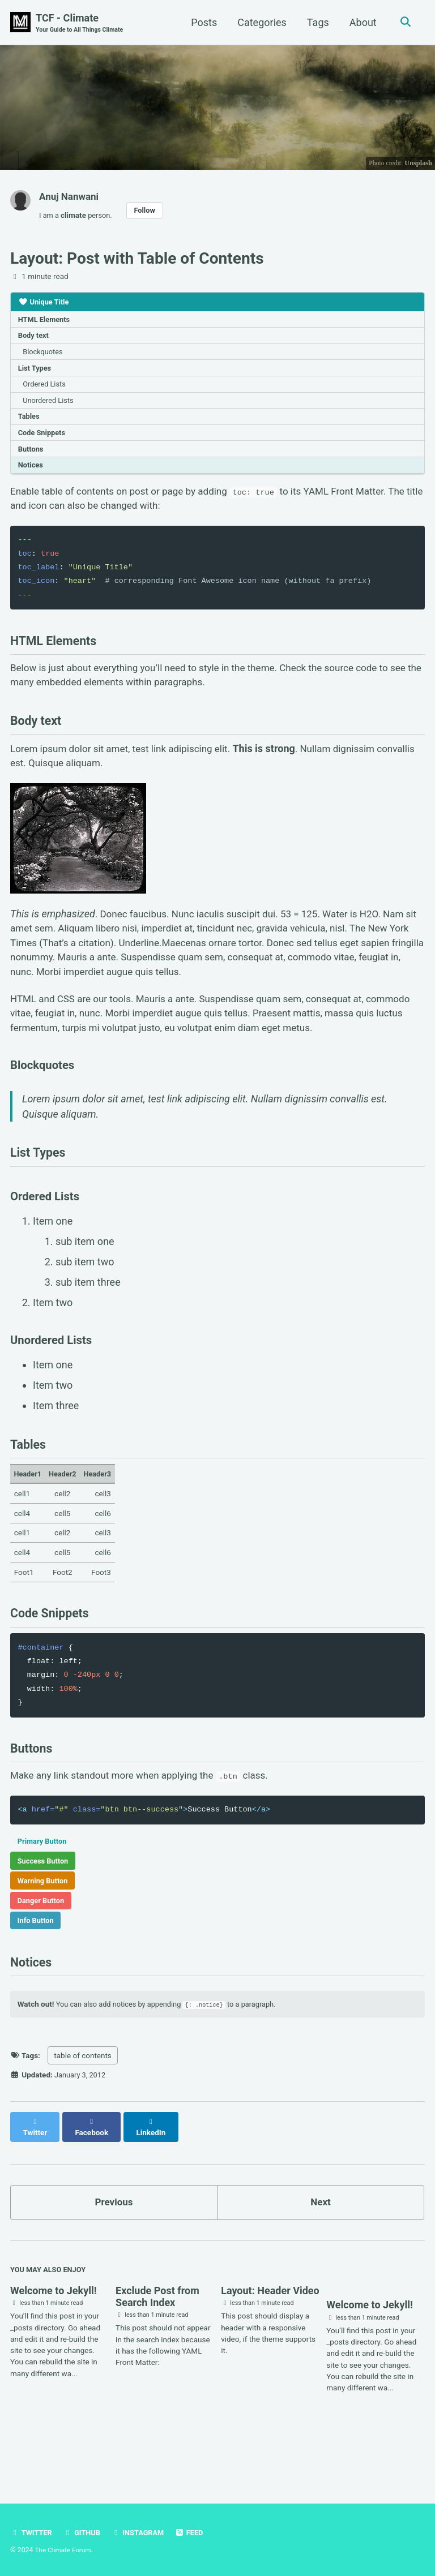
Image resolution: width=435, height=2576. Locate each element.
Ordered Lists (46, 390)
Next (320, 2249)
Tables (30, 424)
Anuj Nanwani (70, 197)
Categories (260, 22)
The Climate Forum (64, 2550)
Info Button (37, 1970)
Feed (195, 2533)
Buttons (32, 458)
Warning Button (44, 1928)
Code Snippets (44, 441)
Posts (202, 22)
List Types (36, 372)
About (361, 22)
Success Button (45, 1907)
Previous (114, 2249)
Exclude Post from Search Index (157, 2345)
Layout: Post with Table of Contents (137, 260)
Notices (32, 475)
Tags (316, 22)
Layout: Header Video (270, 2339)
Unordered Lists (51, 407)
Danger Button (42, 1949)
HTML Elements (46, 322)
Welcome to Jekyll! (53, 2339)
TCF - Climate (82, 23)
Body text (35, 339)
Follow (148, 211)
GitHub (84, 2533)
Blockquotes (45, 355)
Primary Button (44, 1886)
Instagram (142, 2533)
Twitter (32, 2533)
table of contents (83, 2111)
